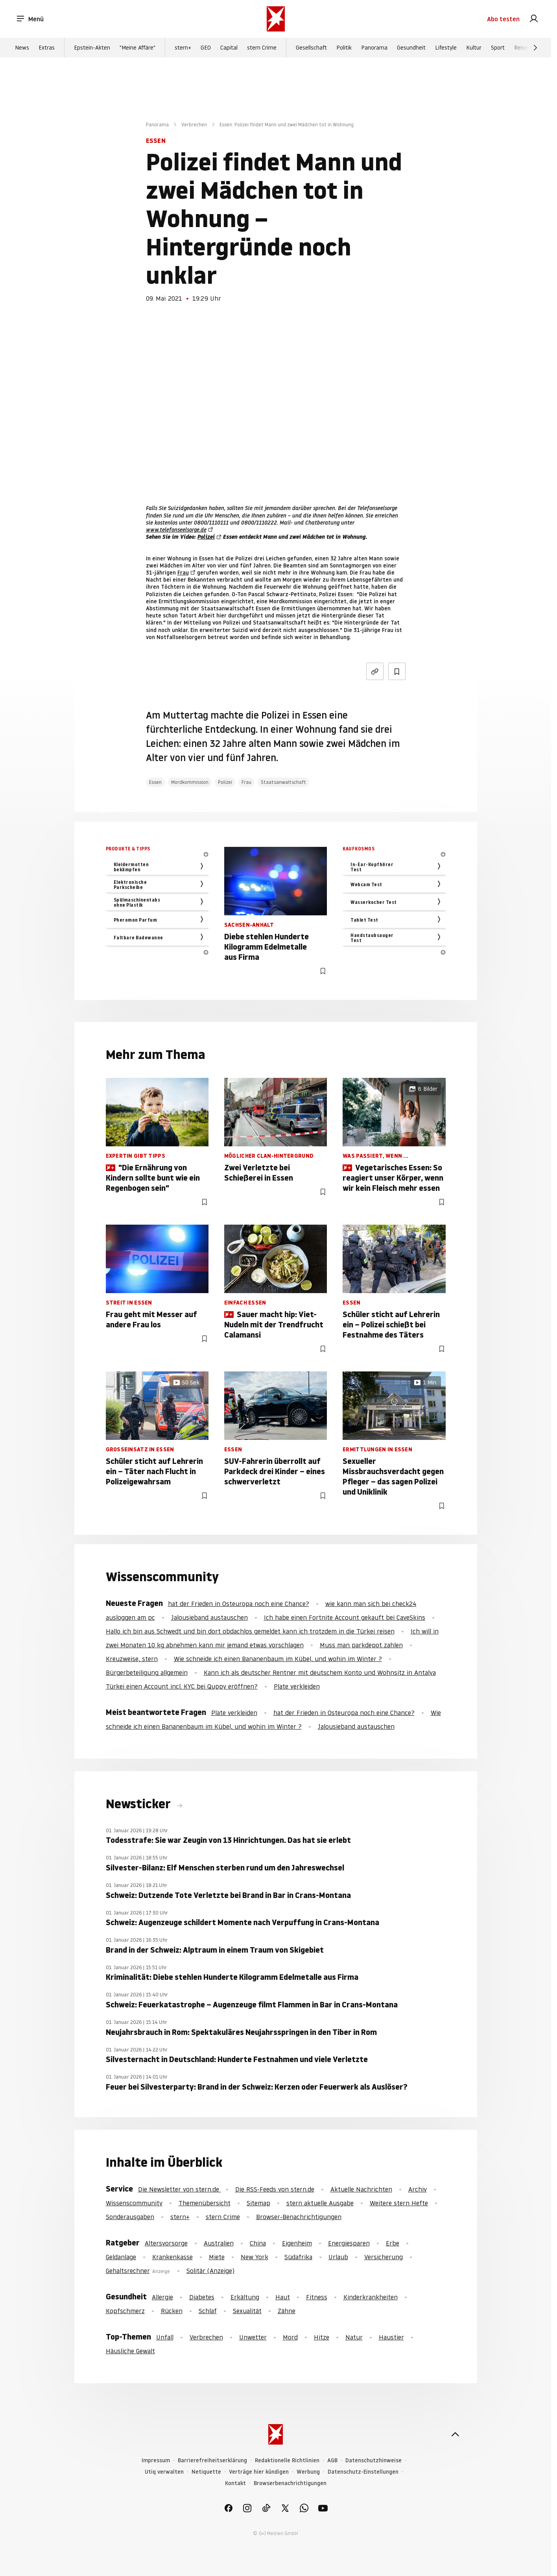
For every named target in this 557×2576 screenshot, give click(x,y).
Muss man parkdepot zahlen (361, 1645)
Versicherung (383, 2257)
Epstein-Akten (92, 47)
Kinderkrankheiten (370, 2297)
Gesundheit (411, 47)
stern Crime (262, 47)
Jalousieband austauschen (209, 1617)
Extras (47, 47)
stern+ (183, 47)
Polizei (206, 536)
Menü (30, 19)
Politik (344, 47)
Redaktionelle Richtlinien (287, 2460)
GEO (206, 47)
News (22, 47)
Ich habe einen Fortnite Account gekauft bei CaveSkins (344, 1617)
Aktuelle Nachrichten (361, 2189)
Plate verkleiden (297, 1686)
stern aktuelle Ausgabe (320, 2203)
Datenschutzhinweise (373, 2460)
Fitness (316, 2297)
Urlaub (338, 2257)
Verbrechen (194, 125)
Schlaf (208, 2311)
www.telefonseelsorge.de (176, 529)
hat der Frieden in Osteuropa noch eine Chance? (238, 1604)
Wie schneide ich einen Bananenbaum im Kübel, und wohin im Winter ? (278, 1659)
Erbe (392, 2243)
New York (254, 2257)
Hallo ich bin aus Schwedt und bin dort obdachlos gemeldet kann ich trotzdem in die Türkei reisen (250, 1631)
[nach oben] (455, 2434)
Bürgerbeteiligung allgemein (147, 1672)
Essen (155, 782)
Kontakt (235, 2483)
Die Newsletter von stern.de (179, 2189)
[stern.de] (276, 18)
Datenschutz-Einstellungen (363, 2472)
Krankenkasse (172, 2257)
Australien (219, 2243)
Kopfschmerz (125, 2311)
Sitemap (258, 2203)
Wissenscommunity (134, 2203)
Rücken (172, 2311)
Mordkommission (189, 782)
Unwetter (253, 2337)
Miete (217, 2257)
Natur (354, 2337)
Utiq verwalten (164, 2472)
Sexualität (247, 2311)
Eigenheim (297, 2243)
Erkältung (245, 2297)
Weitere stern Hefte (399, 2203)
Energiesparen (349, 2243)
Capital (229, 47)
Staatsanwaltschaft (283, 782)
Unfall (164, 2337)
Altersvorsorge (166, 2243)
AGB (332, 2460)
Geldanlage (121, 2257)
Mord (290, 2337)
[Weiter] (535, 47)
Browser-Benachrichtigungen (298, 2217)
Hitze (321, 2337)
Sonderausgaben (130, 2217)
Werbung (308, 2472)
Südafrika (298, 2257)
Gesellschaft (311, 47)
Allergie (162, 2297)
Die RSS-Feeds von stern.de (274, 2189)
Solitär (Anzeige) (210, 2271)
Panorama (374, 47)
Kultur (473, 47)
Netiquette (206, 2472)
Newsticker (139, 1804)
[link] (534, 19)
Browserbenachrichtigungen (290, 2483)
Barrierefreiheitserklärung (212, 2460)
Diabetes (201, 2297)
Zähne (286, 2311)
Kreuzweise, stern (132, 1659)
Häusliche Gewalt (130, 2351)
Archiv (417, 2189)
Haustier (391, 2337)
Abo (503, 19)
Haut (282, 2297)
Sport (498, 47)
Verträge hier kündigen (259, 2472)
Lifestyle (446, 47)
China (258, 2243)
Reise (521, 47)
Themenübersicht (205, 2203)
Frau (183, 572)
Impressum (156, 2460)
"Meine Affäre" (137, 47)
